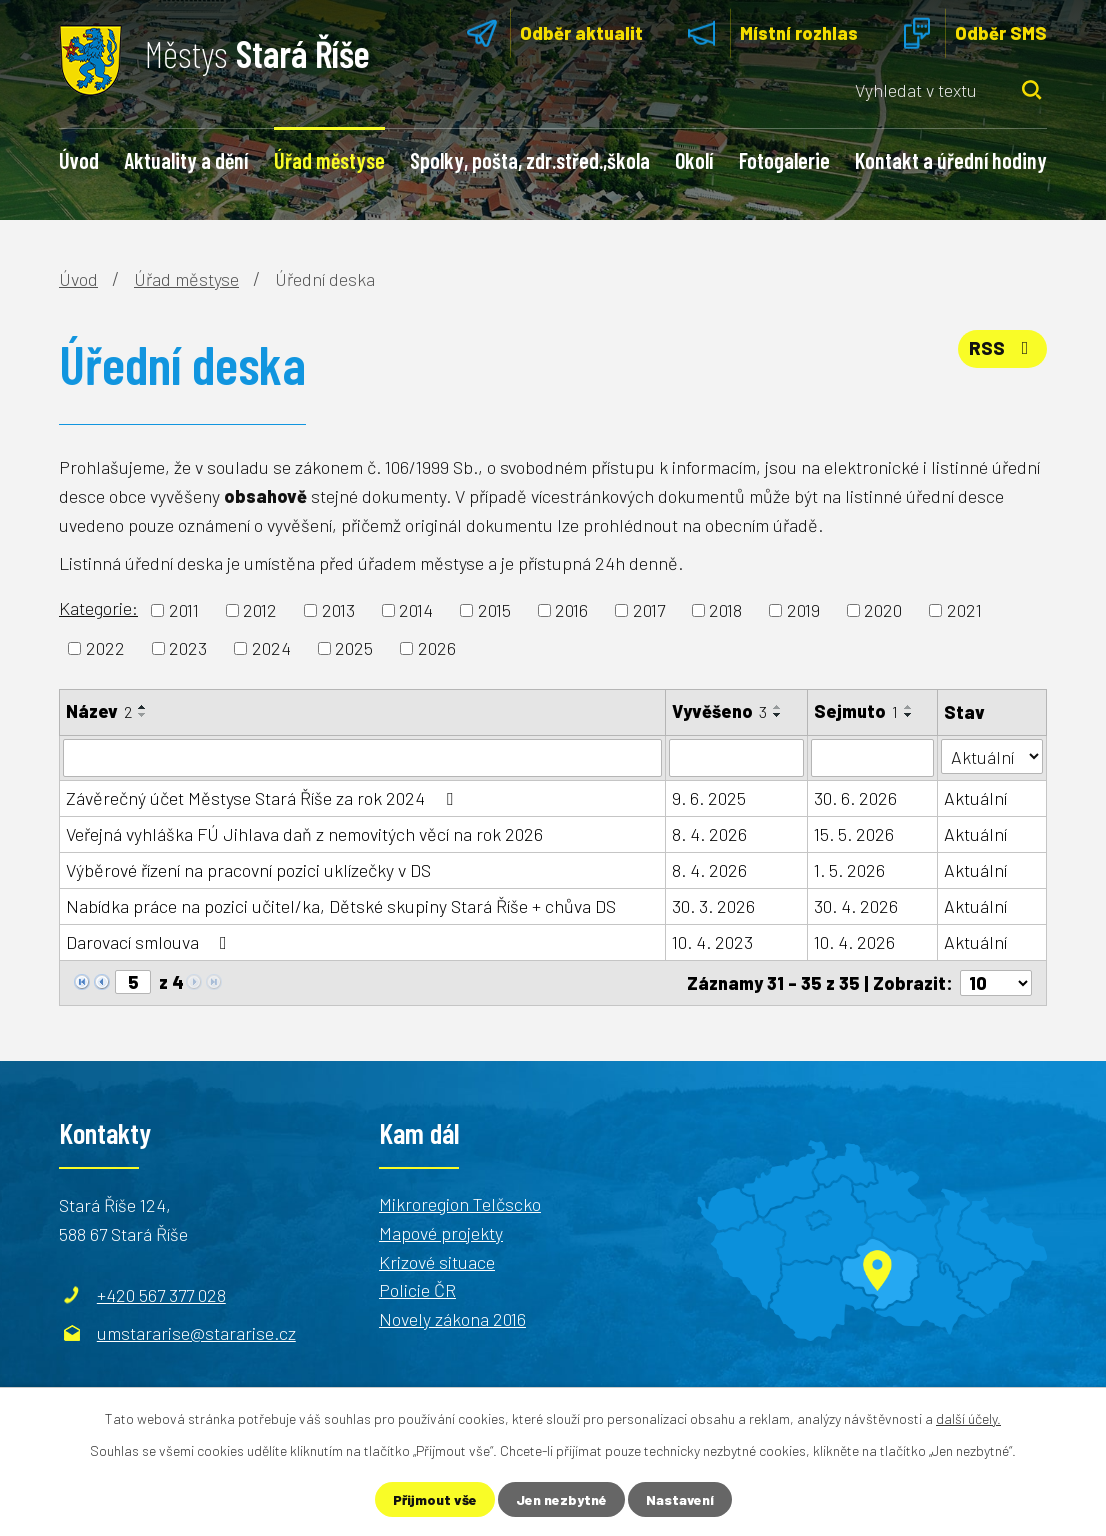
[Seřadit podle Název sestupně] (143, 715)
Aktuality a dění (186, 160)
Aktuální (975, 798)
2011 (184, 610)
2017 (649, 610)
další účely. (968, 1418)
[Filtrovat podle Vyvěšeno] (736, 758)
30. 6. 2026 (855, 798)
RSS (1003, 348)
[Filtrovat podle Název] (362, 758)
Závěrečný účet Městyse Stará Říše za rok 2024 (263, 798)
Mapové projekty (441, 1233)
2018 (725, 610)
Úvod (79, 160)
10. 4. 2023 (712, 942)
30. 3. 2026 (713, 906)
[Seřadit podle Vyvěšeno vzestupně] (778, 707)
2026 (437, 648)
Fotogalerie (784, 160)
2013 (338, 610)
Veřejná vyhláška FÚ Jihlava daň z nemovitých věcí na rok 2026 (304, 834)
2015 (494, 610)
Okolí (694, 160)
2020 (883, 610)
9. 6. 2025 (709, 798)
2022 (105, 648)
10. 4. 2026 (854, 942)
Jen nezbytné (561, 1499)
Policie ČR (417, 1290)
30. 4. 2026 (856, 906)
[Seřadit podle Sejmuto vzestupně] (909, 707)
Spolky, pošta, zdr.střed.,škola (530, 160)
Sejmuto (856, 711)
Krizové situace (437, 1261)
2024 (271, 648)
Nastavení (680, 1499)
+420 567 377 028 (161, 1295)
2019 (803, 610)
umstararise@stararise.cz (196, 1333)
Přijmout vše (435, 1499)
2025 (354, 648)
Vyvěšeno (719, 711)
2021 (964, 610)
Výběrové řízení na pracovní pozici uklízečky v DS (248, 870)
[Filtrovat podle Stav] (992, 756)
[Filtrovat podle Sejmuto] (872, 758)
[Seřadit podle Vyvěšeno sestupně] (778, 715)
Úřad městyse (329, 160)
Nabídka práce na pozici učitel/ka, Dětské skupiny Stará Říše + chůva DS (341, 906)
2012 (260, 610)
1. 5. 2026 (849, 870)
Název (99, 711)
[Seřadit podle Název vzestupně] (143, 707)
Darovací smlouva (150, 942)
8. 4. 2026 (709, 834)
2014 (416, 610)
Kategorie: (98, 608)
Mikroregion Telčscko (460, 1204)
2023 (188, 648)
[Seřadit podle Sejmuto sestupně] (909, 715)
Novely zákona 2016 (452, 1319)
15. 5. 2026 (854, 834)
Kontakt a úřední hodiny (951, 160)
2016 (571, 610)
